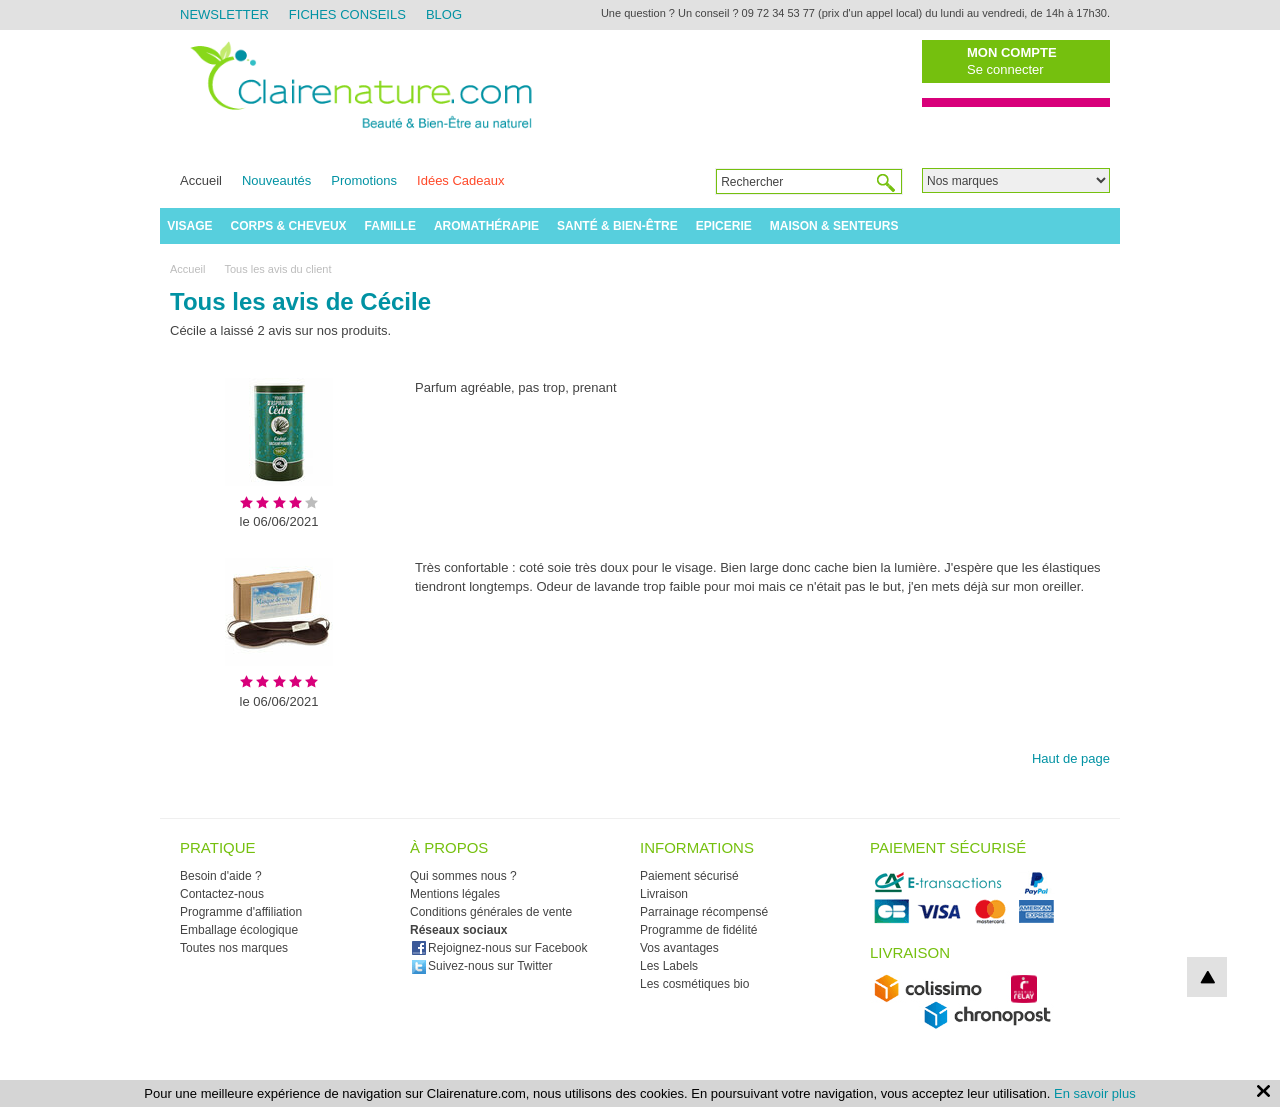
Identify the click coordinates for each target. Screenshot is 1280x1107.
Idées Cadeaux (460, 180)
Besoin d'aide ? (221, 876)
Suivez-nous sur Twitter (482, 966)
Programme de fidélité (698, 930)
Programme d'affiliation (241, 912)
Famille (390, 226)
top (1207, 977)
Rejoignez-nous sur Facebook (499, 948)
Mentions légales (455, 894)
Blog (444, 14)
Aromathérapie (486, 226)
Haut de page (1071, 758)
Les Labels (669, 966)
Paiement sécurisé (689, 876)
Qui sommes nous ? (463, 876)
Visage (189, 226)
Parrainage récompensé (704, 912)
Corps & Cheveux (289, 226)
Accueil (201, 180)
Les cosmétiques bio (694, 984)
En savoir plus (1095, 1093)
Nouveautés (276, 180)
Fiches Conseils (347, 14)
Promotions (364, 180)
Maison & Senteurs (834, 226)
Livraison (664, 894)
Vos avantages (679, 948)
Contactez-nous (222, 894)
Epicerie (724, 226)
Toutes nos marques (234, 948)
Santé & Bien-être (617, 226)
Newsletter (224, 14)
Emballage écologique (239, 930)
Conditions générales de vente (491, 912)
